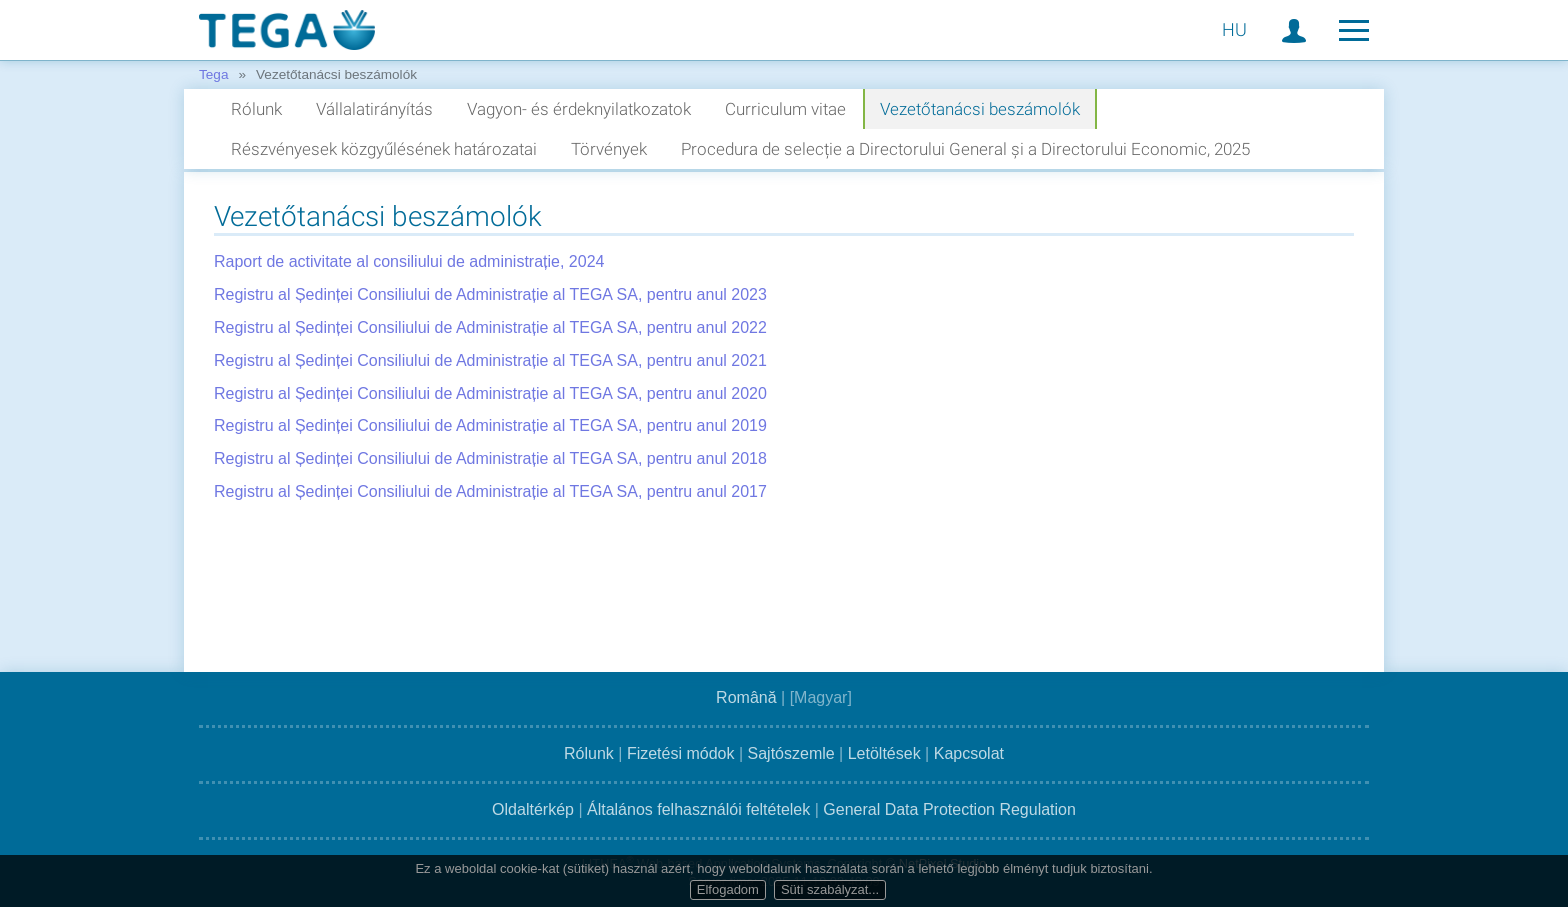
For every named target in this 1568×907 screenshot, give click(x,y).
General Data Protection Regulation (949, 809)
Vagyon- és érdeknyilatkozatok (579, 109)
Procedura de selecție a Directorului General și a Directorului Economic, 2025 (965, 149)
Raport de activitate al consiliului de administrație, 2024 (409, 261)
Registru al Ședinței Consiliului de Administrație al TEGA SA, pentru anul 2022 (490, 327)
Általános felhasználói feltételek (698, 809)
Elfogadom (728, 889)
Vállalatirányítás (374, 109)
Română (746, 697)
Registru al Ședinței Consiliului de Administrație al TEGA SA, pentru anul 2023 (490, 294)
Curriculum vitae (785, 109)
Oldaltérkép (533, 809)
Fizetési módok (681, 753)
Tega (213, 74)
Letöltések (884, 753)
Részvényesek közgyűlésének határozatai (384, 149)
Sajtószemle (791, 753)
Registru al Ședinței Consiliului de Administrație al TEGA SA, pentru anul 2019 (490, 425)
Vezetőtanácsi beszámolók (980, 109)
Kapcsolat (969, 753)
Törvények (609, 149)
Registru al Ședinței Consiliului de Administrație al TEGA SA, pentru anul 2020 (490, 393)
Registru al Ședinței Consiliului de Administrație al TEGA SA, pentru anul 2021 (490, 360)
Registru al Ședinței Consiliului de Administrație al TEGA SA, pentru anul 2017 (490, 491)
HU (1234, 29)
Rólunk (256, 109)
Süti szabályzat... (830, 889)
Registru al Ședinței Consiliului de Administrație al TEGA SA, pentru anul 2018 (490, 458)
